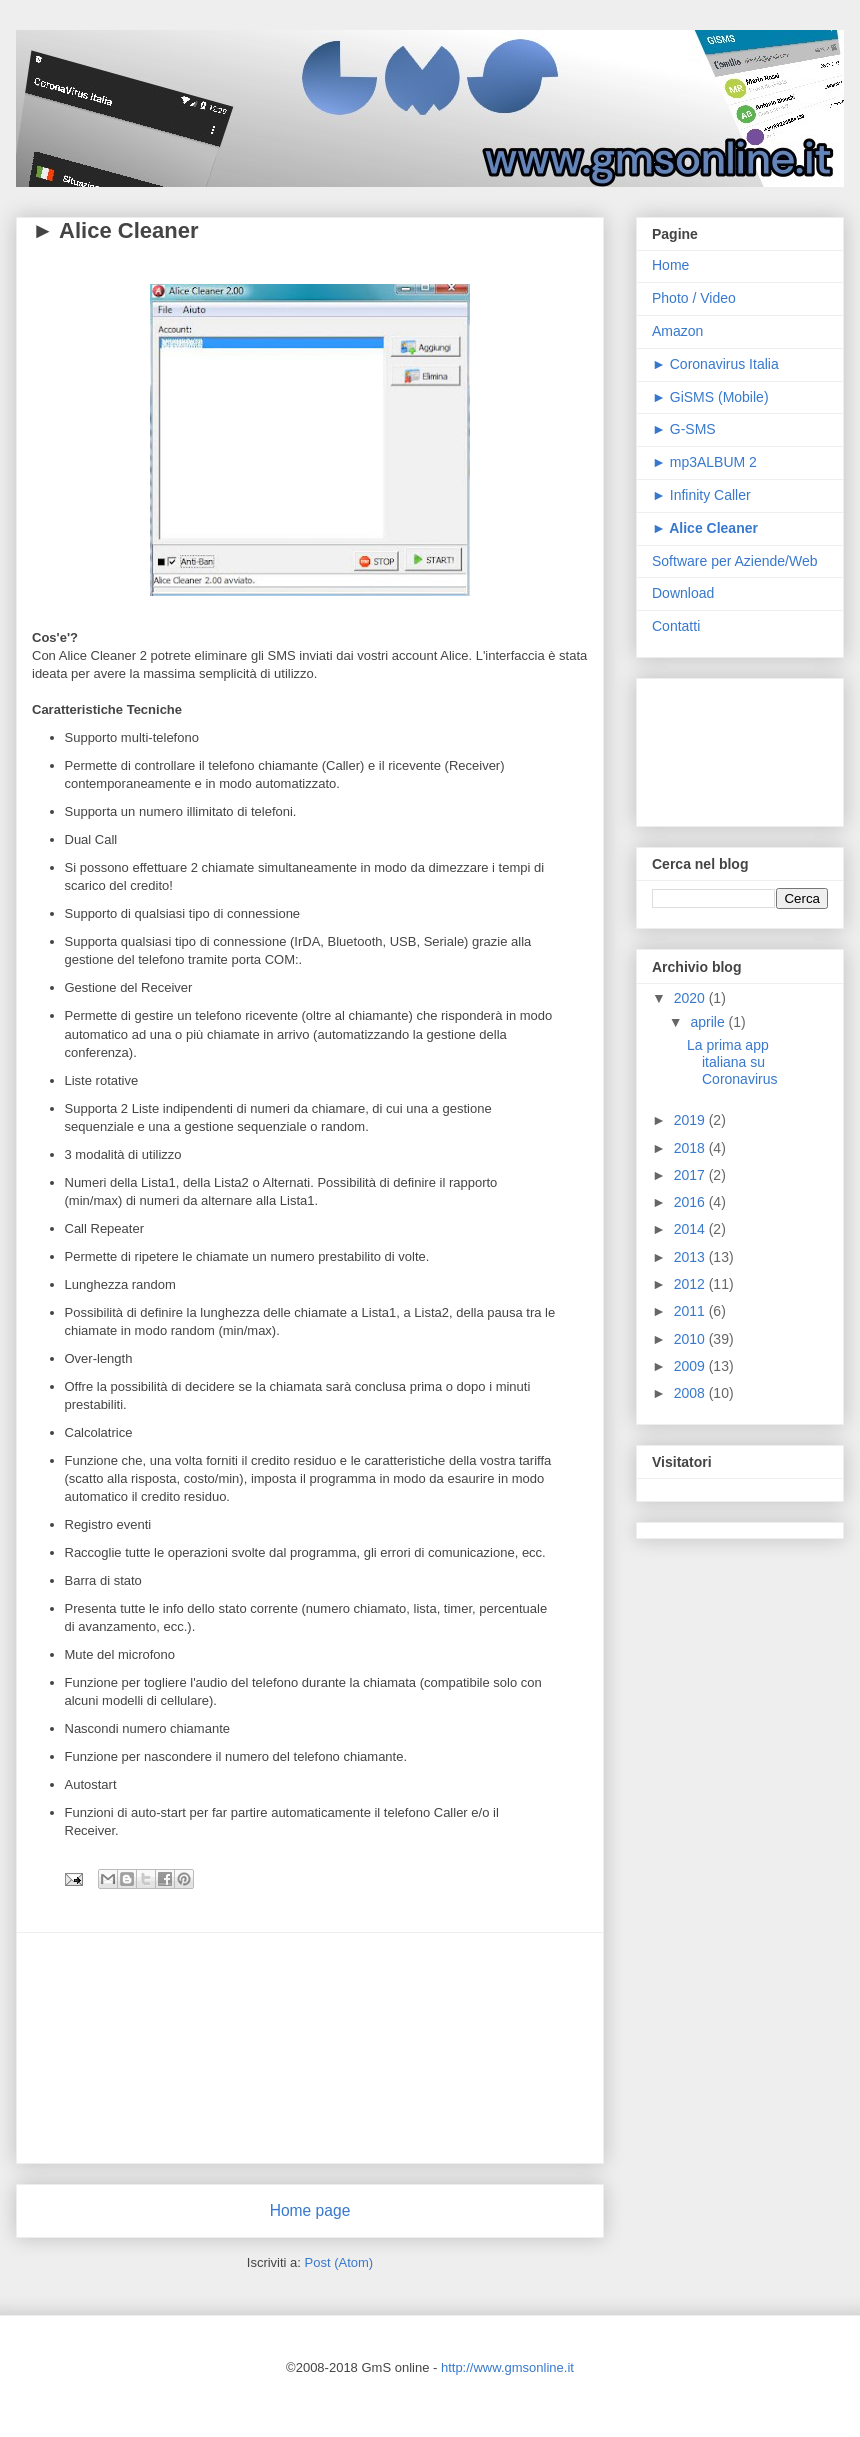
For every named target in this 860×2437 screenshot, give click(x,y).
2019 (691, 1120)
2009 (691, 1366)
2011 (691, 1311)
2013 (691, 1257)
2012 (691, 1284)
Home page (310, 2210)
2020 (691, 998)
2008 (691, 1393)
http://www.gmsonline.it (507, 2367)
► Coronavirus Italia (715, 364)
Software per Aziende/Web (735, 561)
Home (670, 265)
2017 (691, 1175)
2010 (691, 1339)
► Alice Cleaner (115, 230)
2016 (691, 1202)
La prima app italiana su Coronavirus (732, 1062)
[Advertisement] (310, 2048)
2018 (691, 1148)
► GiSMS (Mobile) (710, 397)
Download (683, 593)
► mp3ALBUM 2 (704, 462)
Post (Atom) (339, 2262)
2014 (691, 1229)
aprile (709, 1022)
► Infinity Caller (701, 495)
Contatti (676, 626)
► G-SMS (684, 429)
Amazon (677, 331)
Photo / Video (694, 298)
